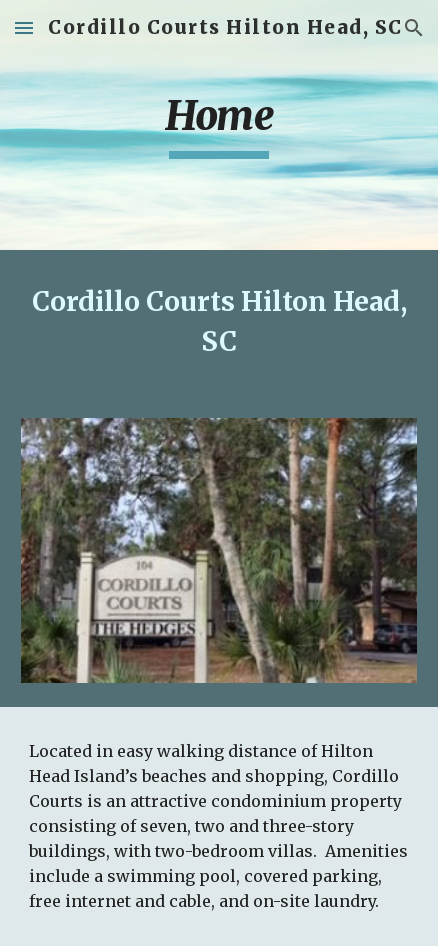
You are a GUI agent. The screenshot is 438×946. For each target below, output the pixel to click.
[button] (24, 27)
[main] (219, 125)
